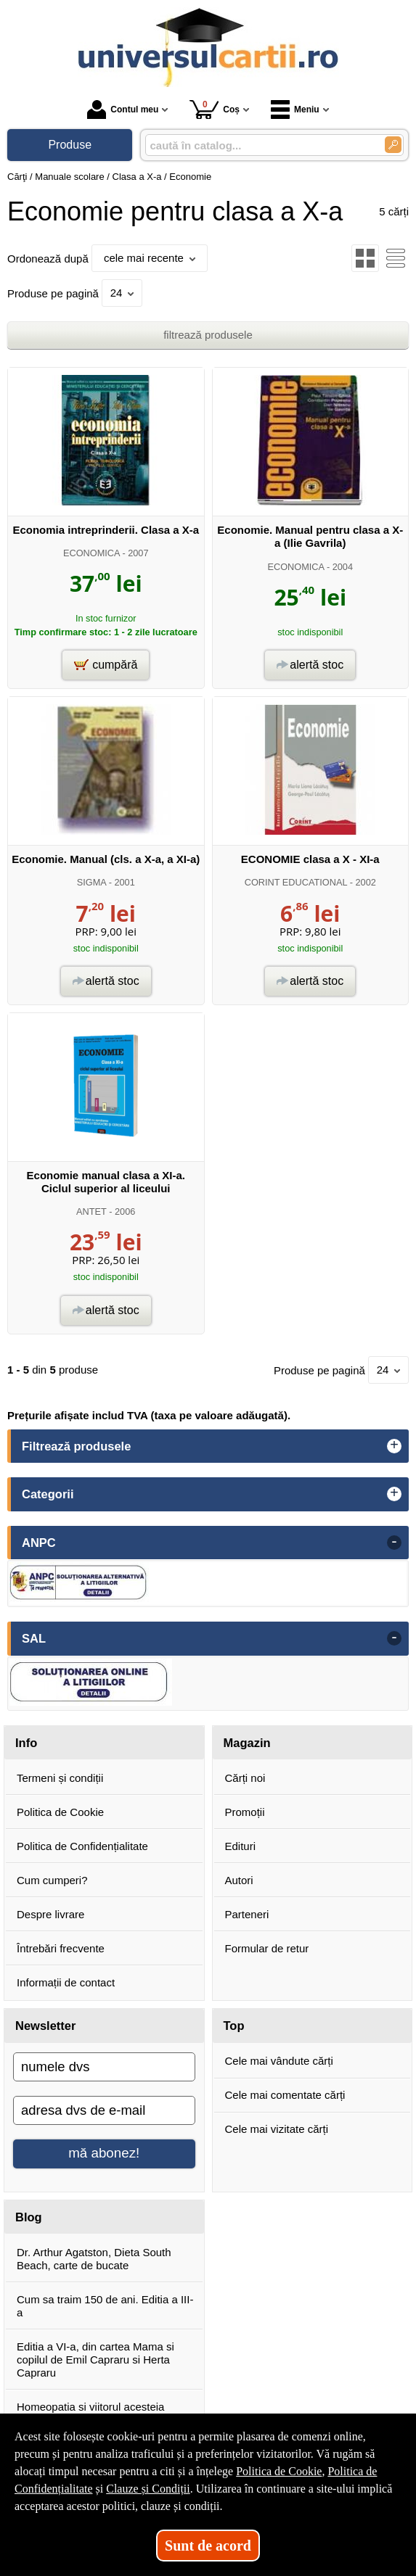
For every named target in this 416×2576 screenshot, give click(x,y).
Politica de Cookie (60, 1812)
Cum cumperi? (52, 1880)
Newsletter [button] (45, 2025)
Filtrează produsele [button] (76, 1446)
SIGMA (91, 882)
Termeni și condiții (60, 1778)
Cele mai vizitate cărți (277, 2129)
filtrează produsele (208, 335)
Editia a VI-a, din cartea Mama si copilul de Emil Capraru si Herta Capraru (95, 2359)
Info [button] (26, 1742)
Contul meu (122, 109)
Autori (239, 1880)
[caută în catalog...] (259, 145)
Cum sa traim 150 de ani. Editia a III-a (105, 2306)
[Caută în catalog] (393, 144)
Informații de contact (66, 1982)
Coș (214, 109)
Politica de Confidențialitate (82, 1846)
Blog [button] (28, 2217)
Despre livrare (50, 1914)
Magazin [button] (247, 1742)
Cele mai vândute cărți (279, 2061)
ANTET (91, 1211)
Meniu (295, 109)
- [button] (394, 1542)
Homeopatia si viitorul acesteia (90, 2406)
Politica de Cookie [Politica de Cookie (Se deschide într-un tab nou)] (279, 2471)
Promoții (245, 1812)
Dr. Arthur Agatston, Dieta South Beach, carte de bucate (94, 2258)
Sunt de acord (208, 2546)
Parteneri (247, 1914)
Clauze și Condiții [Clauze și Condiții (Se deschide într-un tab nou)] (148, 2488)
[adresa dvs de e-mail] (104, 2110)
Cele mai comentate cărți (285, 2095)
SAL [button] (34, 1638)
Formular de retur (267, 1948)
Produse (69, 145)
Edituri (240, 1846)
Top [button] (234, 2025)
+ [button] (394, 1446)
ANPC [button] (39, 1542)
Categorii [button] (48, 1493)
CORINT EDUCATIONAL (296, 882)
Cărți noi (245, 1778)
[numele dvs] (104, 2066)
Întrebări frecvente (61, 1948)
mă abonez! (103, 2152)
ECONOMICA (91, 553)
